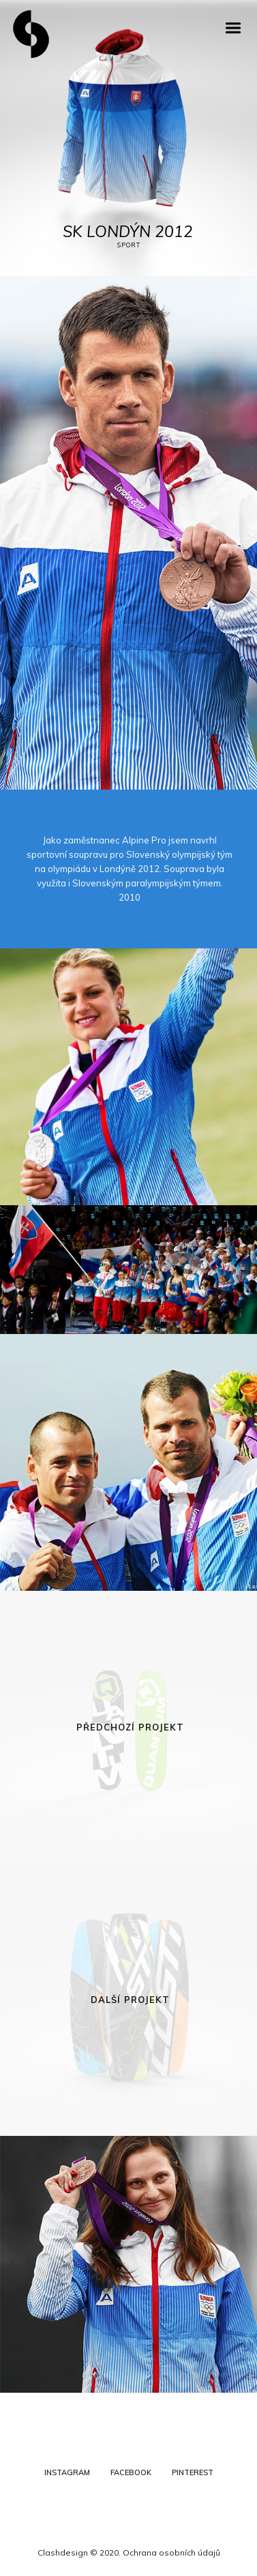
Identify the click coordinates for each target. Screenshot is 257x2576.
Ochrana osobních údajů (171, 2552)
